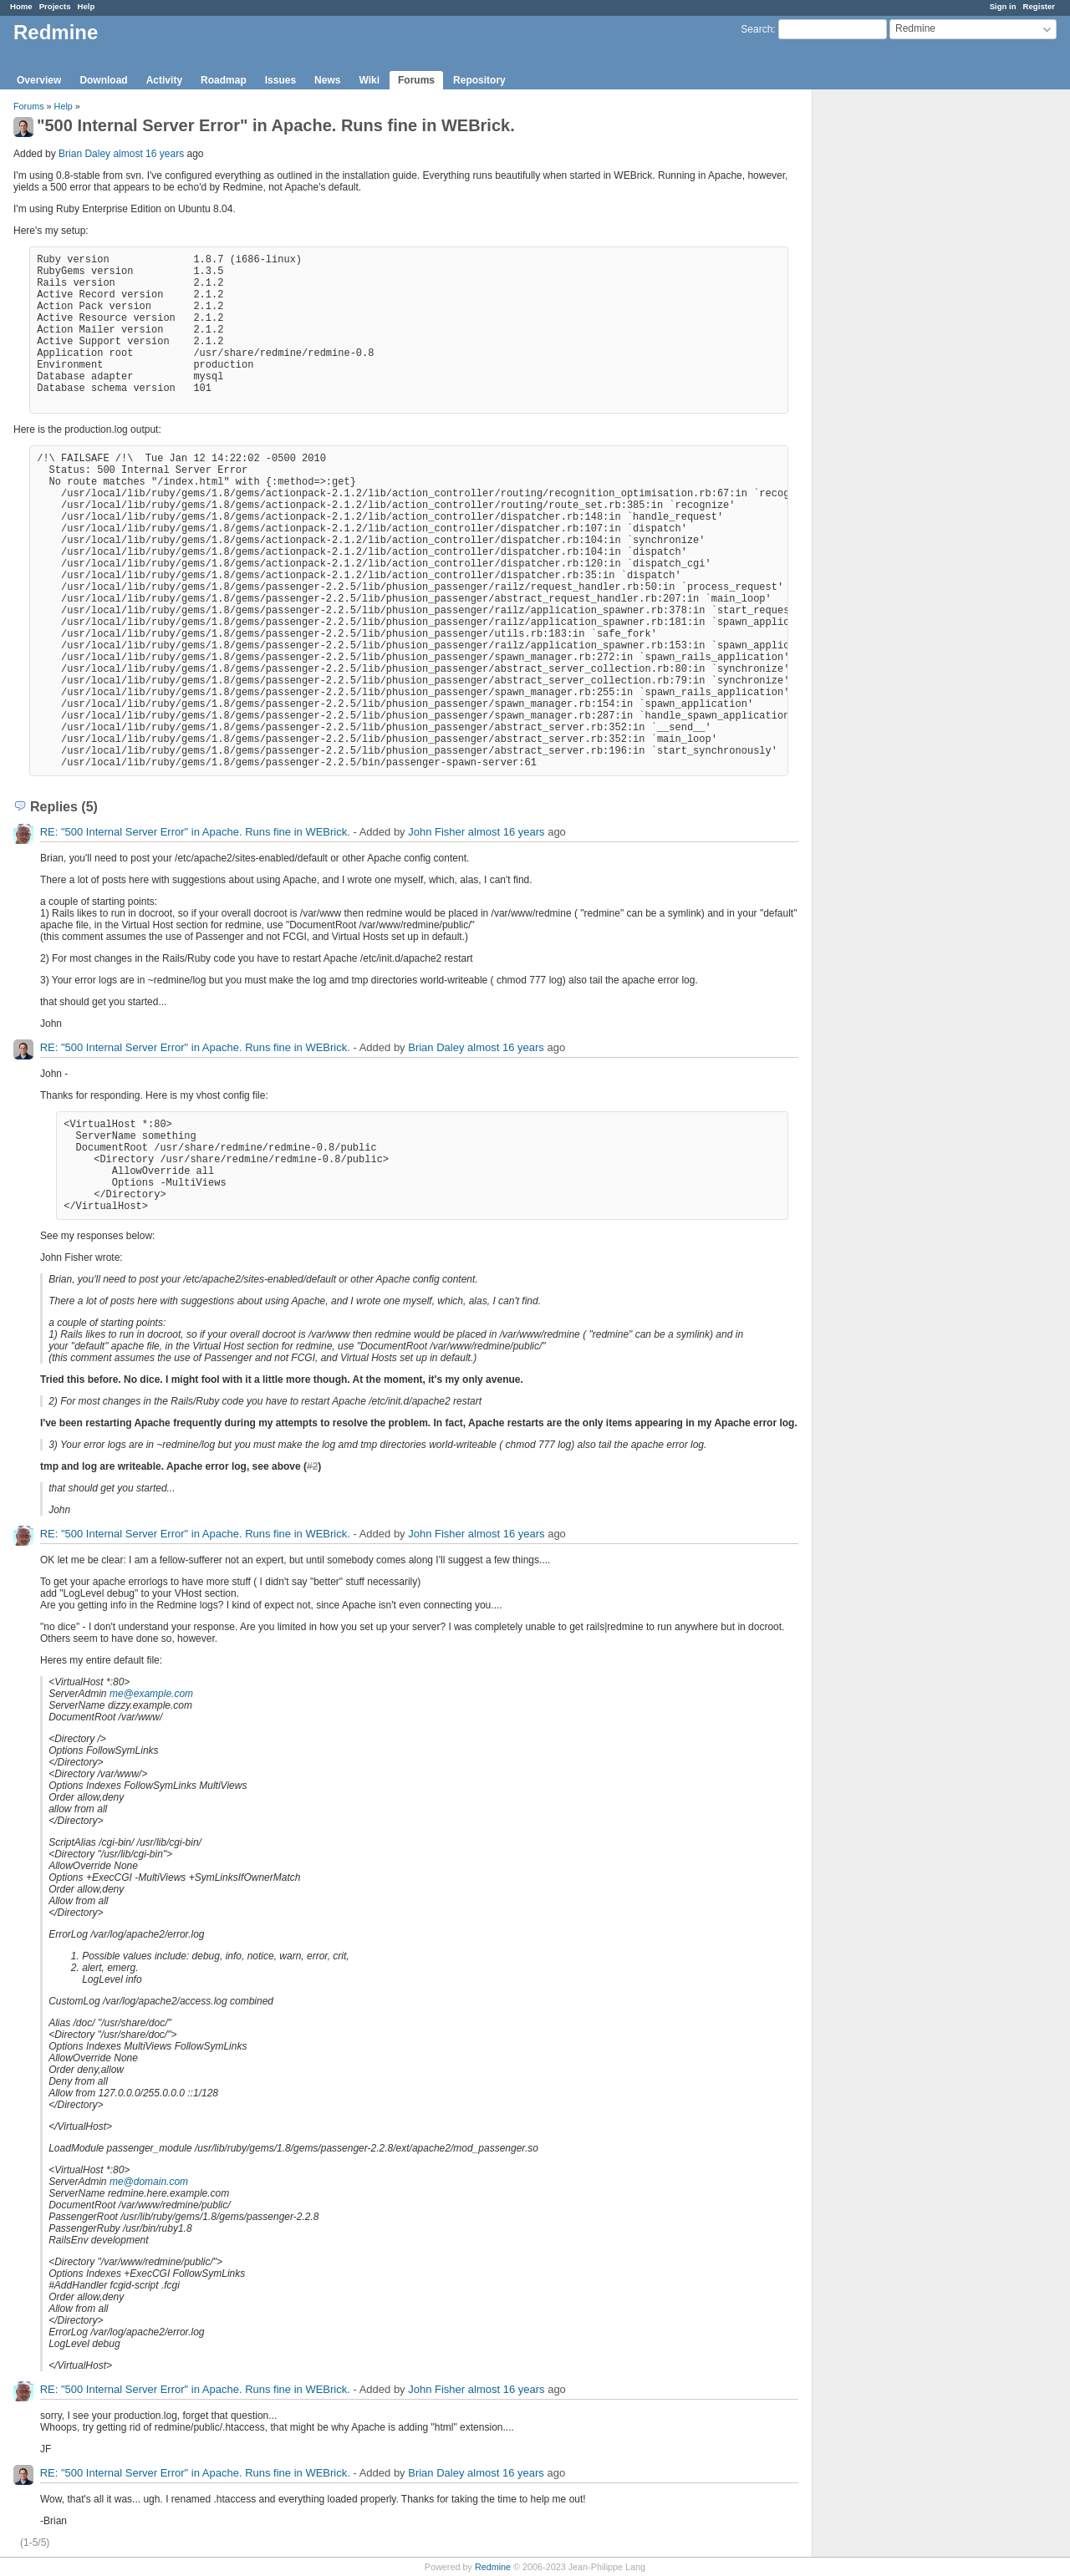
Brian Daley (84, 154)
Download (103, 80)
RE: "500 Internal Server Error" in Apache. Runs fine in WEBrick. (195, 832)
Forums (416, 80)
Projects (55, 6)
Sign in (1003, 6)
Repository (479, 80)
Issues (280, 80)
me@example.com (151, 1694)
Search (756, 29)
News (327, 80)
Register (1039, 6)
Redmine (493, 2567)
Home (21, 6)
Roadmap (224, 80)
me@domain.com (149, 2181)
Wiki (369, 80)
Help (86, 6)
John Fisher (436, 832)
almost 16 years (148, 154)
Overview (39, 80)
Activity (164, 80)
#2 (312, 1466)
